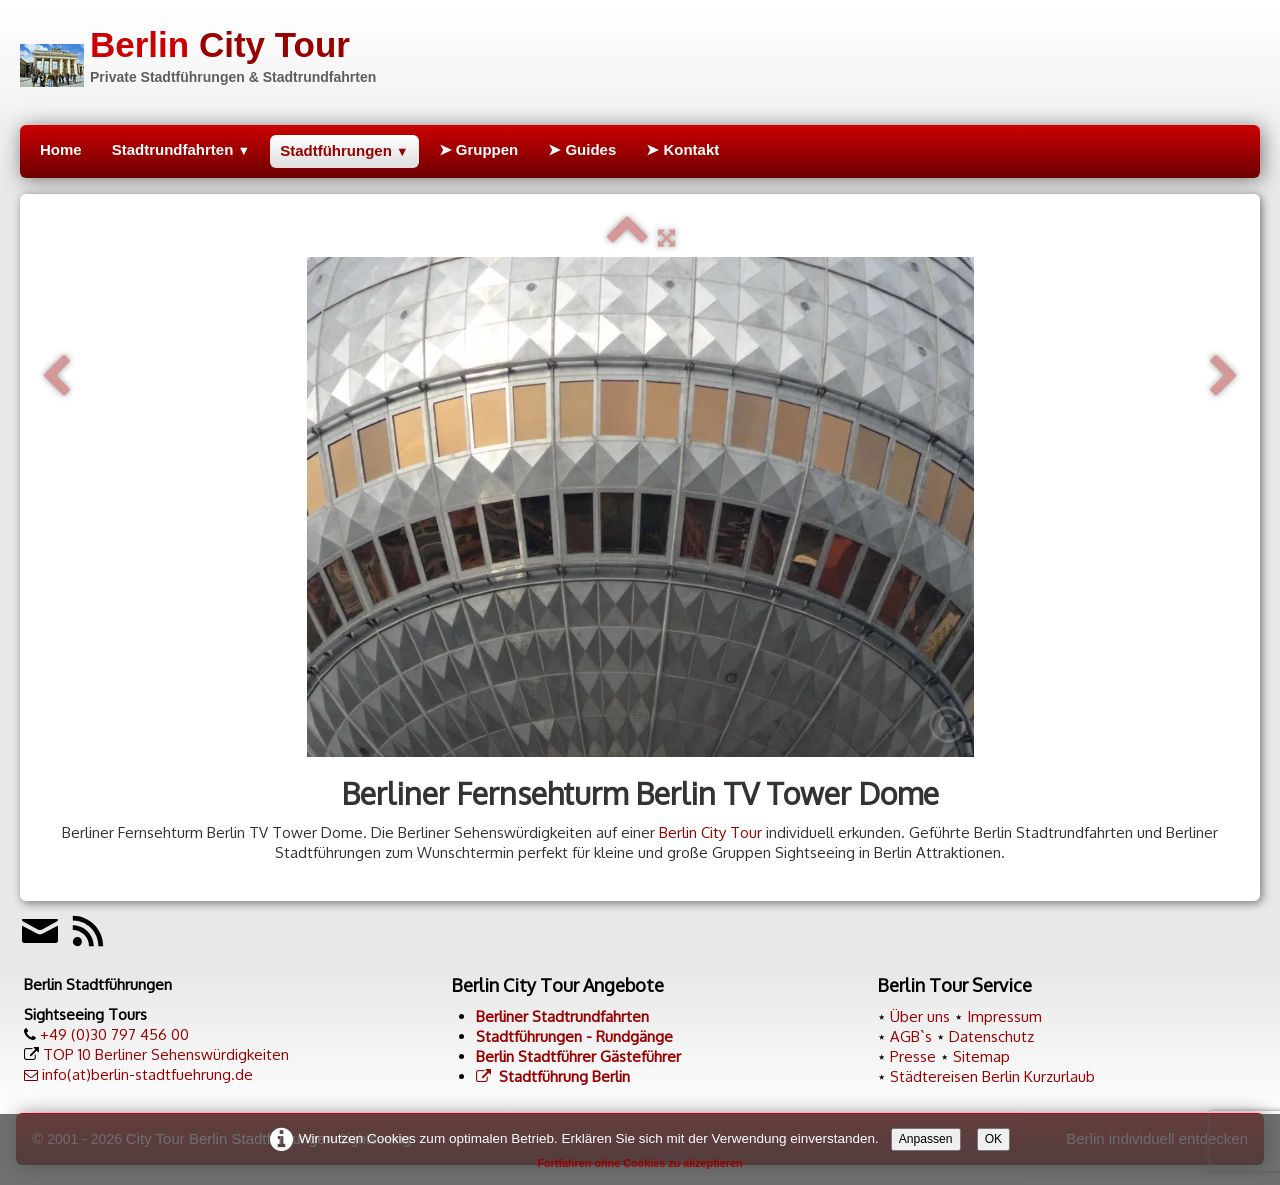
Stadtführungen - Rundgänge (574, 1036)
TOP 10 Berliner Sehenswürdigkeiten (166, 1054)
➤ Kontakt (682, 149)
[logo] (198, 53)
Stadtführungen (344, 150)
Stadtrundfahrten (181, 149)
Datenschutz (991, 1036)
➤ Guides (582, 149)
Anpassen (926, 1139)
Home (61, 149)
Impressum (1004, 1016)
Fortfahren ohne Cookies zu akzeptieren (639, 1163)
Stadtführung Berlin (553, 1076)
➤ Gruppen (479, 149)
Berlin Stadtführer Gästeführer (578, 1056)
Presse (913, 1056)
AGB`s (911, 1036)
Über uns (920, 1016)
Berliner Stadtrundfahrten (562, 1016)
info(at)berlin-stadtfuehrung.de (147, 1074)
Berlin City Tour (710, 832)
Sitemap (981, 1056)
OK (994, 1139)
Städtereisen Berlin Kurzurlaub (992, 1076)
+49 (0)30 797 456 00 (114, 1034)
